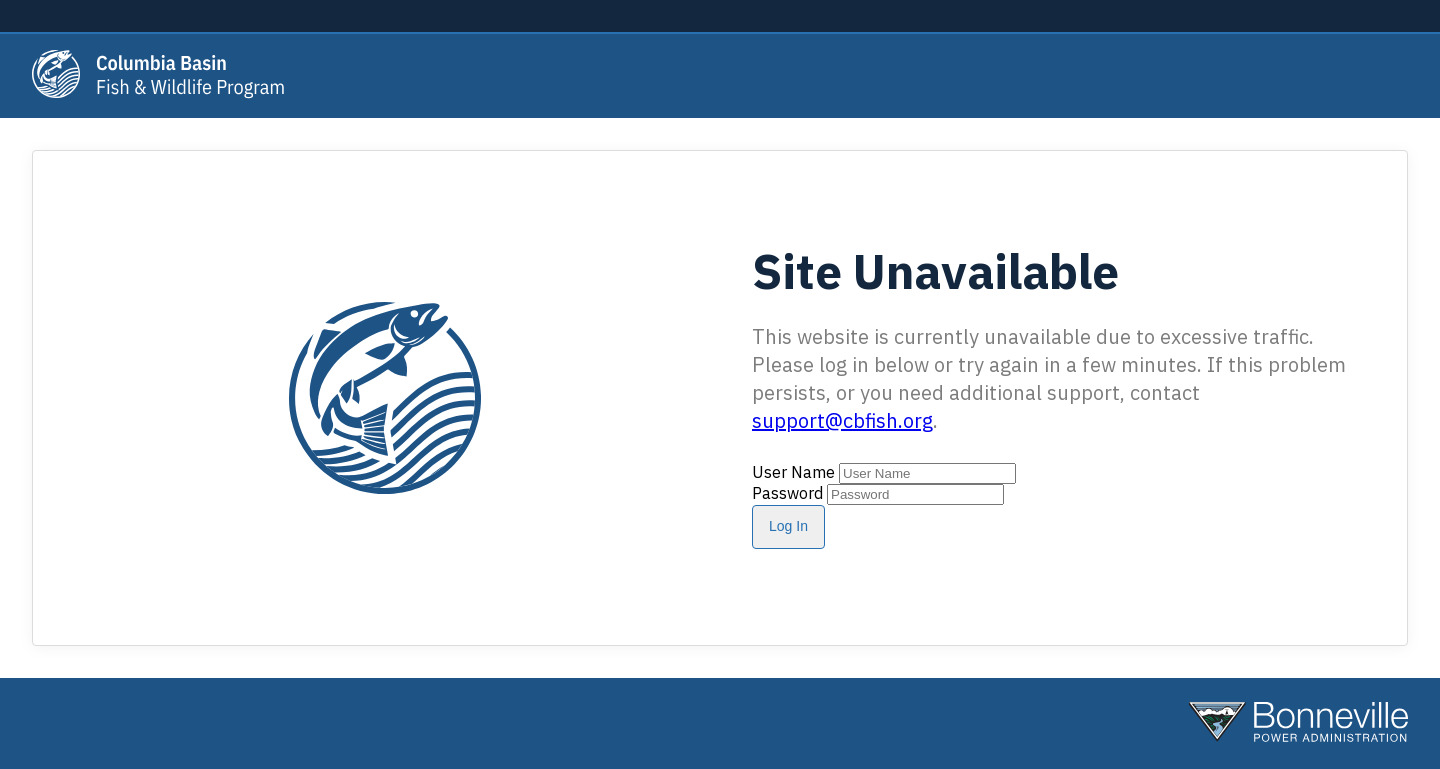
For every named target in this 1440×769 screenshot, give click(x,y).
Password (787, 493)
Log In (788, 526)
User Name (793, 472)
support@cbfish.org (842, 420)
